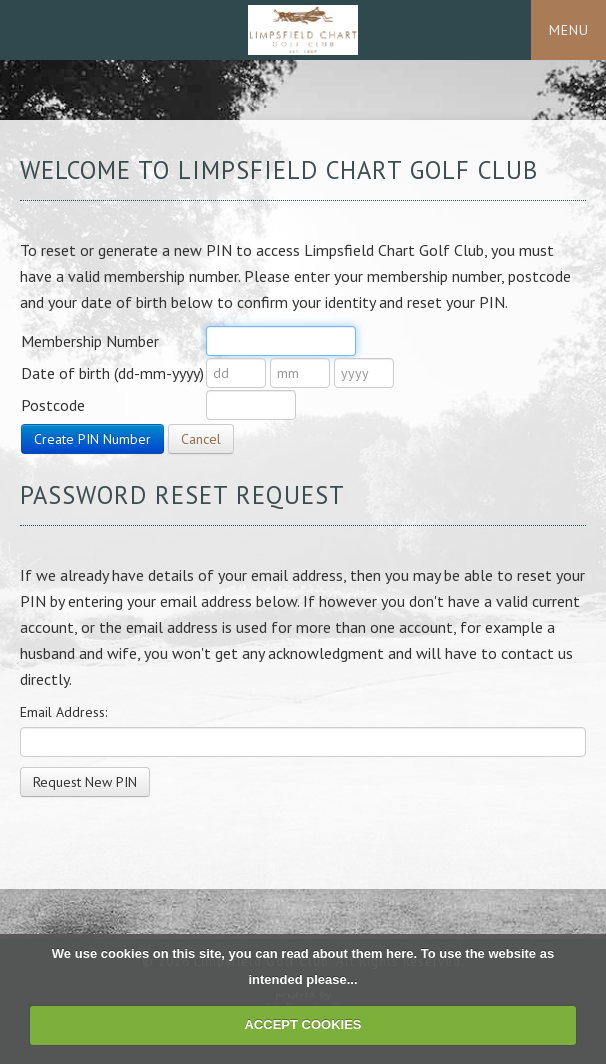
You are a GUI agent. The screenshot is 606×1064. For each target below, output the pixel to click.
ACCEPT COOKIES (302, 1024)
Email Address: (63, 712)
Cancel (201, 439)
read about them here (347, 953)
